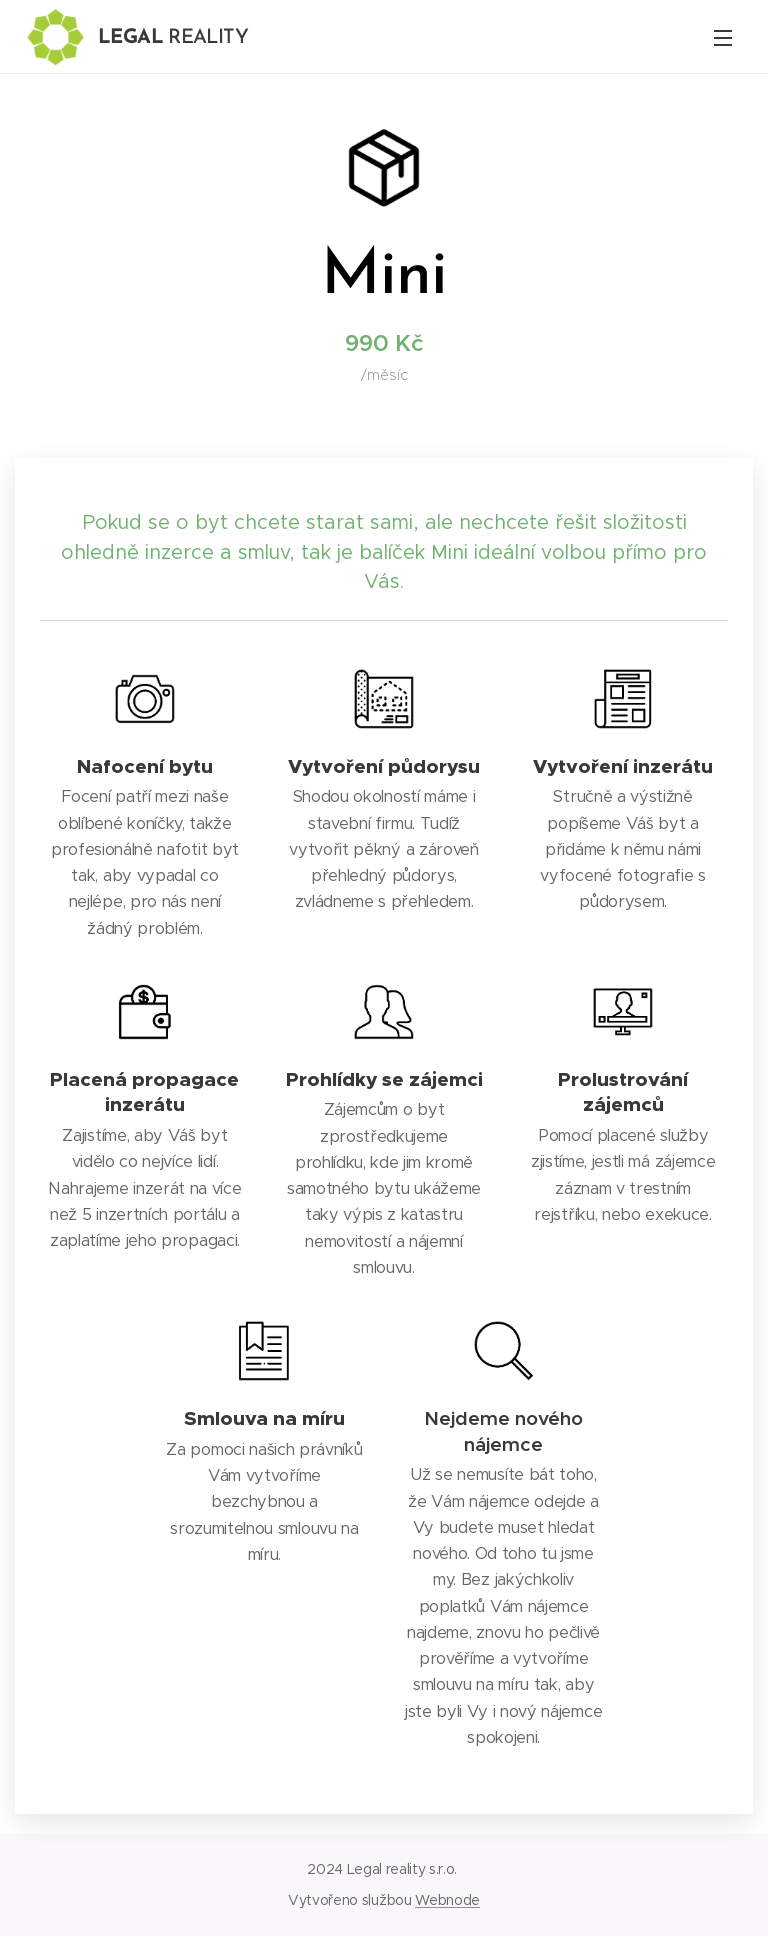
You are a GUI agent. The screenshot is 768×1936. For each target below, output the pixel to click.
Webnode (447, 1900)
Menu (723, 38)
